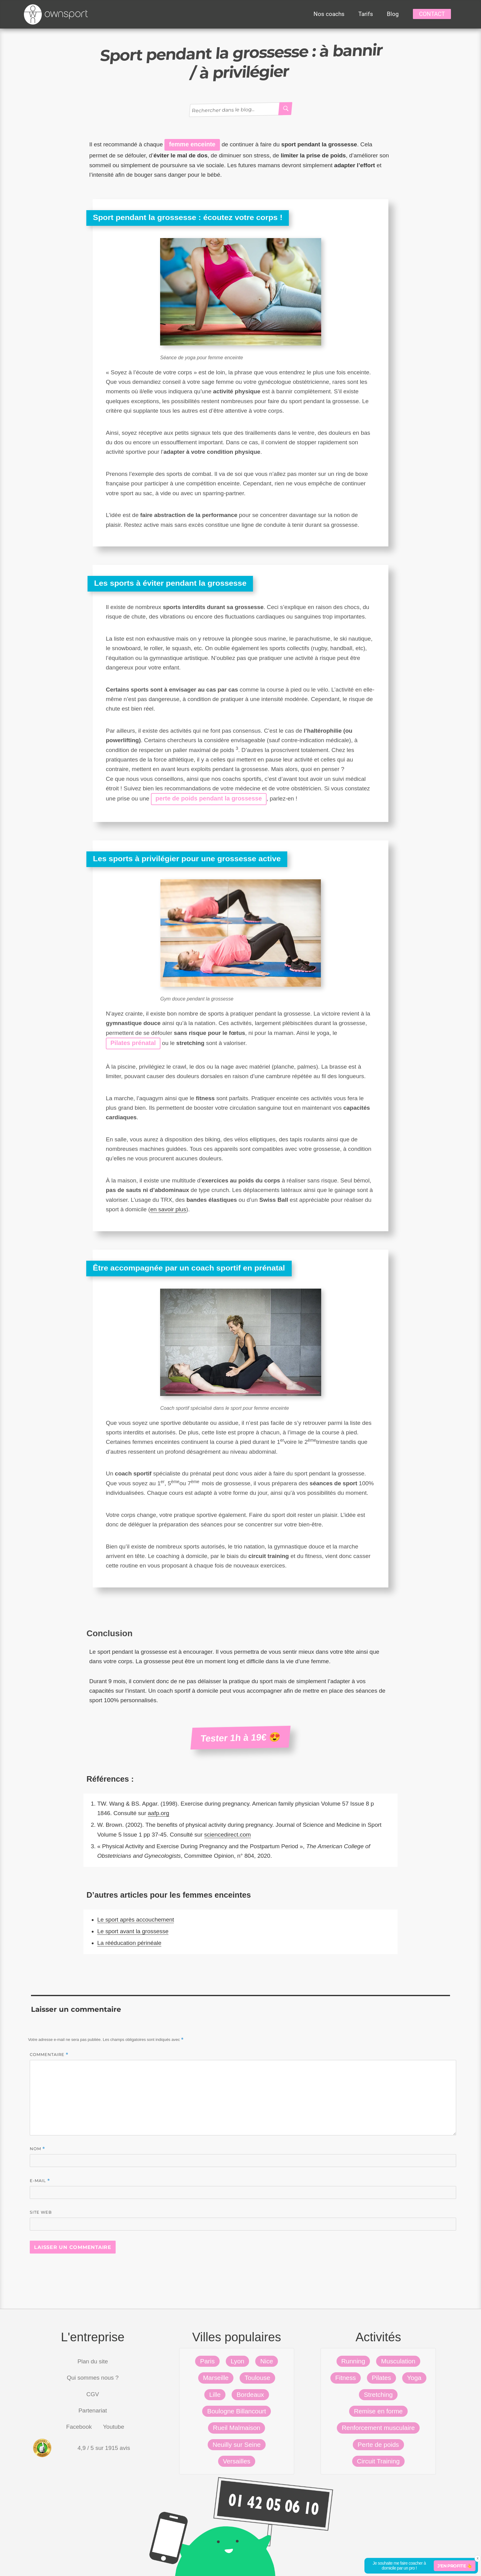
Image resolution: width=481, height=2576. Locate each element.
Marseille (216, 2377)
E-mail (40, 2180)
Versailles (236, 2461)
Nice (266, 2361)
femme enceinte (192, 144)
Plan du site (93, 2361)
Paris (207, 2361)
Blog (393, 13)
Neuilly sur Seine (237, 2444)
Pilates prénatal (133, 1042)
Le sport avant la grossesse (132, 1931)
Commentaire (49, 2054)
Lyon (237, 2361)
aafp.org (158, 1813)
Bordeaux (250, 2394)
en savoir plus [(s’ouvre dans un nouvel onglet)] (168, 1209)
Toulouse (257, 2377)
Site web (41, 2212)
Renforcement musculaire (378, 2427)
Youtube (113, 2427)
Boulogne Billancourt (236, 2411)
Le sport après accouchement (135, 1919)
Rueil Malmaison (236, 2427)
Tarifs (365, 13)
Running (353, 2361)
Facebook (79, 2427)
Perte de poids (378, 2444)
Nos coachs (329, 13)
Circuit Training (378, 2461)
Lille (215, 2394)
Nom (37, 2148)
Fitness (345, 2377)
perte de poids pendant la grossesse (209, 798)
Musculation (398, 2361)
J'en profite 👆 (454, 2566)
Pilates (381, 2377)
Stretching (378, 2394)
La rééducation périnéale (129, 1943)
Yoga (414, 2377)
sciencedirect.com (227, 1834)
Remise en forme (378, 2411)
